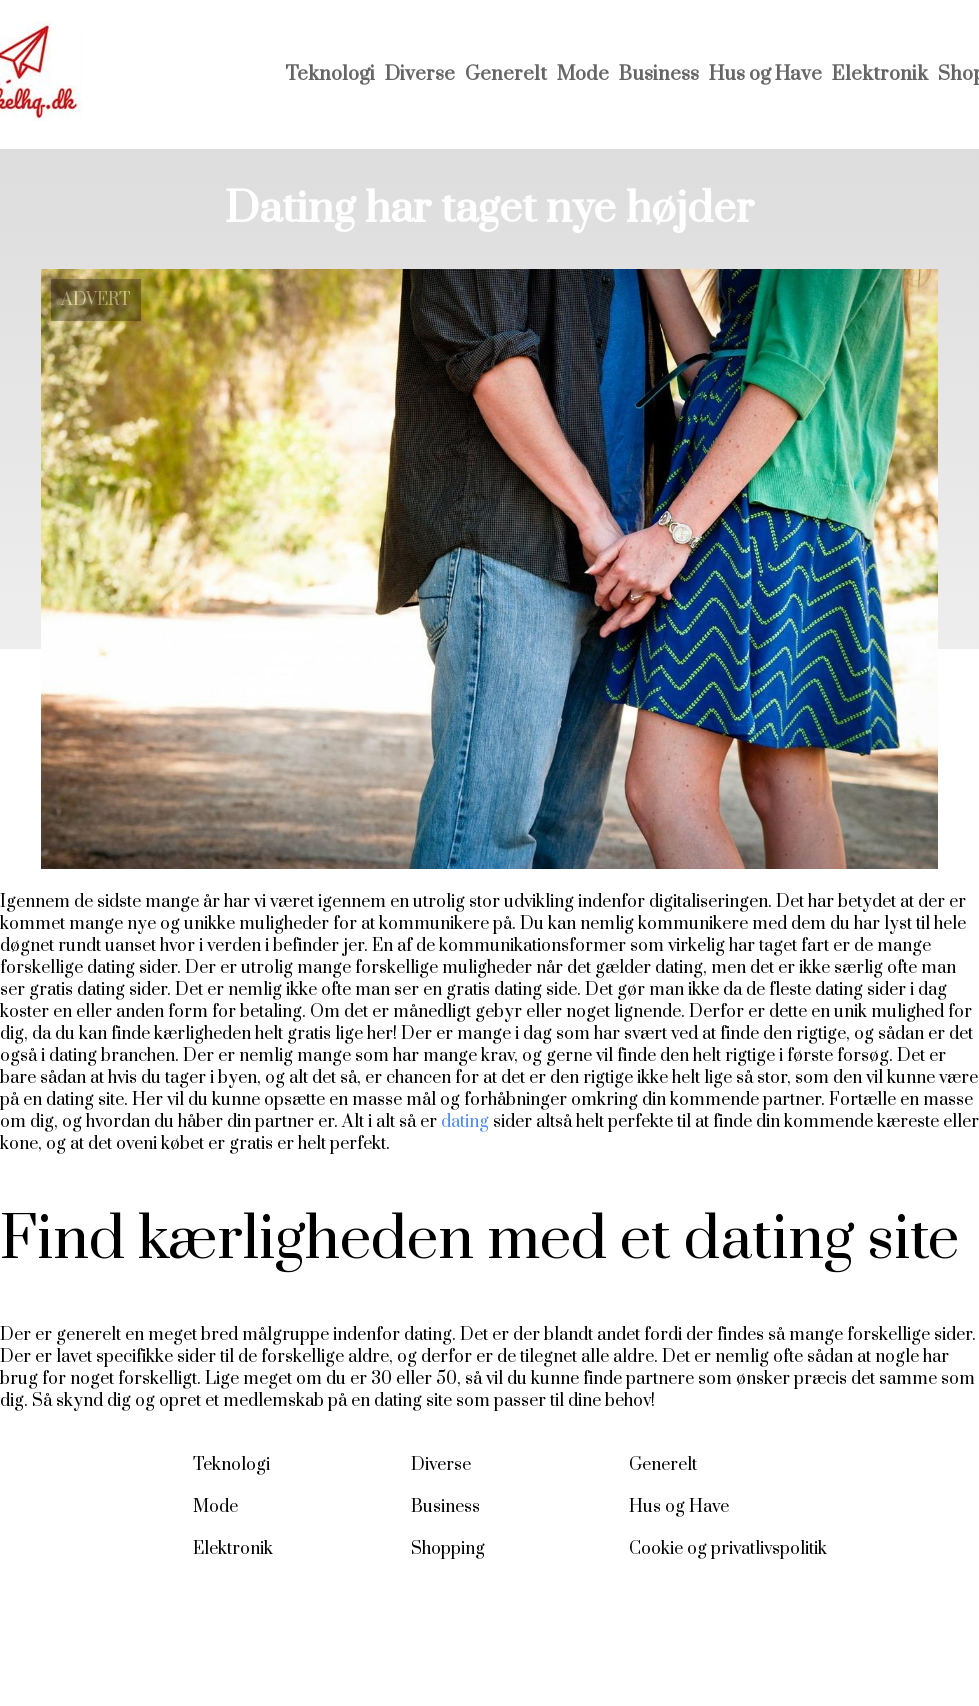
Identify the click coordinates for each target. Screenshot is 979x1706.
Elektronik (880, 74)
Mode (583, 74)
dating (465, 1122)
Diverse (420, 74)
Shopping (448, 1549)
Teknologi (330, 74)
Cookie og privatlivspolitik (728, 1549)
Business (659, 74)
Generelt (506, 74)
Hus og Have (765, 74)
